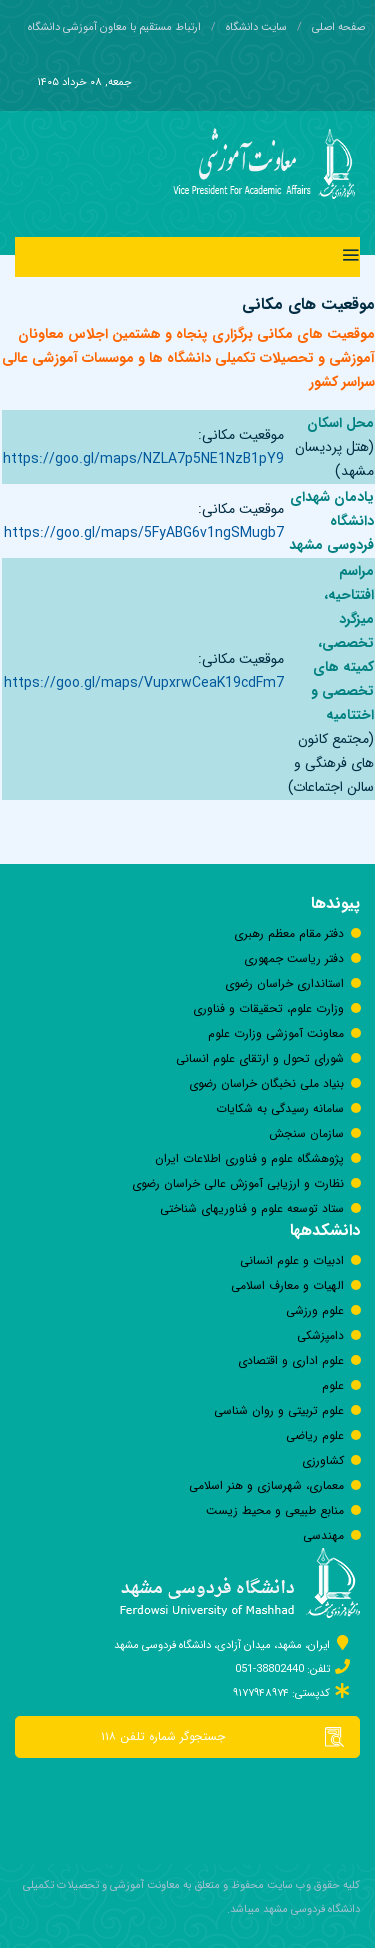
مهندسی (323, 1535)
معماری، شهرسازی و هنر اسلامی (266, 1485)
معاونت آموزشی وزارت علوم (276, 1033)
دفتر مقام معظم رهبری (289, 933)
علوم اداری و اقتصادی (291, 1360)
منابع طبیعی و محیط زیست (275, 1510)
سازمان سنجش (306, 1133)
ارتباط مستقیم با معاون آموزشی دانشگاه (114, 27)
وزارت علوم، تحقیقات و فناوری (268, 1008)
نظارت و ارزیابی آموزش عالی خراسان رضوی (238, 1183)
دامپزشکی (320, 1335)
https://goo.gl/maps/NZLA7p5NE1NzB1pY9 (143, 459)
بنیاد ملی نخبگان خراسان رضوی (266, 1083)
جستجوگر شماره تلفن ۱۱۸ (230, 1737)
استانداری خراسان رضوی (284, 983)
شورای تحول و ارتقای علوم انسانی (260, 1058)
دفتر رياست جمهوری (294, 958)
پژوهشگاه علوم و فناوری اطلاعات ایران (249, 1158)
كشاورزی (323, 1460)
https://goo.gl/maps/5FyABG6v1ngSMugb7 (144, 533)
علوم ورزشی (315, 1310)
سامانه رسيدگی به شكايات (280, 1108)
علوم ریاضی (315, 1435)
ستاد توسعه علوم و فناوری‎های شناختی (252, 1208)
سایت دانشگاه (256, 27)
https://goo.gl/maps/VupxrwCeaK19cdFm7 (144, 683)
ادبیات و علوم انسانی (292, 1260)
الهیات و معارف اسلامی (287, 1285)
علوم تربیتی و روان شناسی (279, 1410)
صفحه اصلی (338, 27)
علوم (333, 1385)
